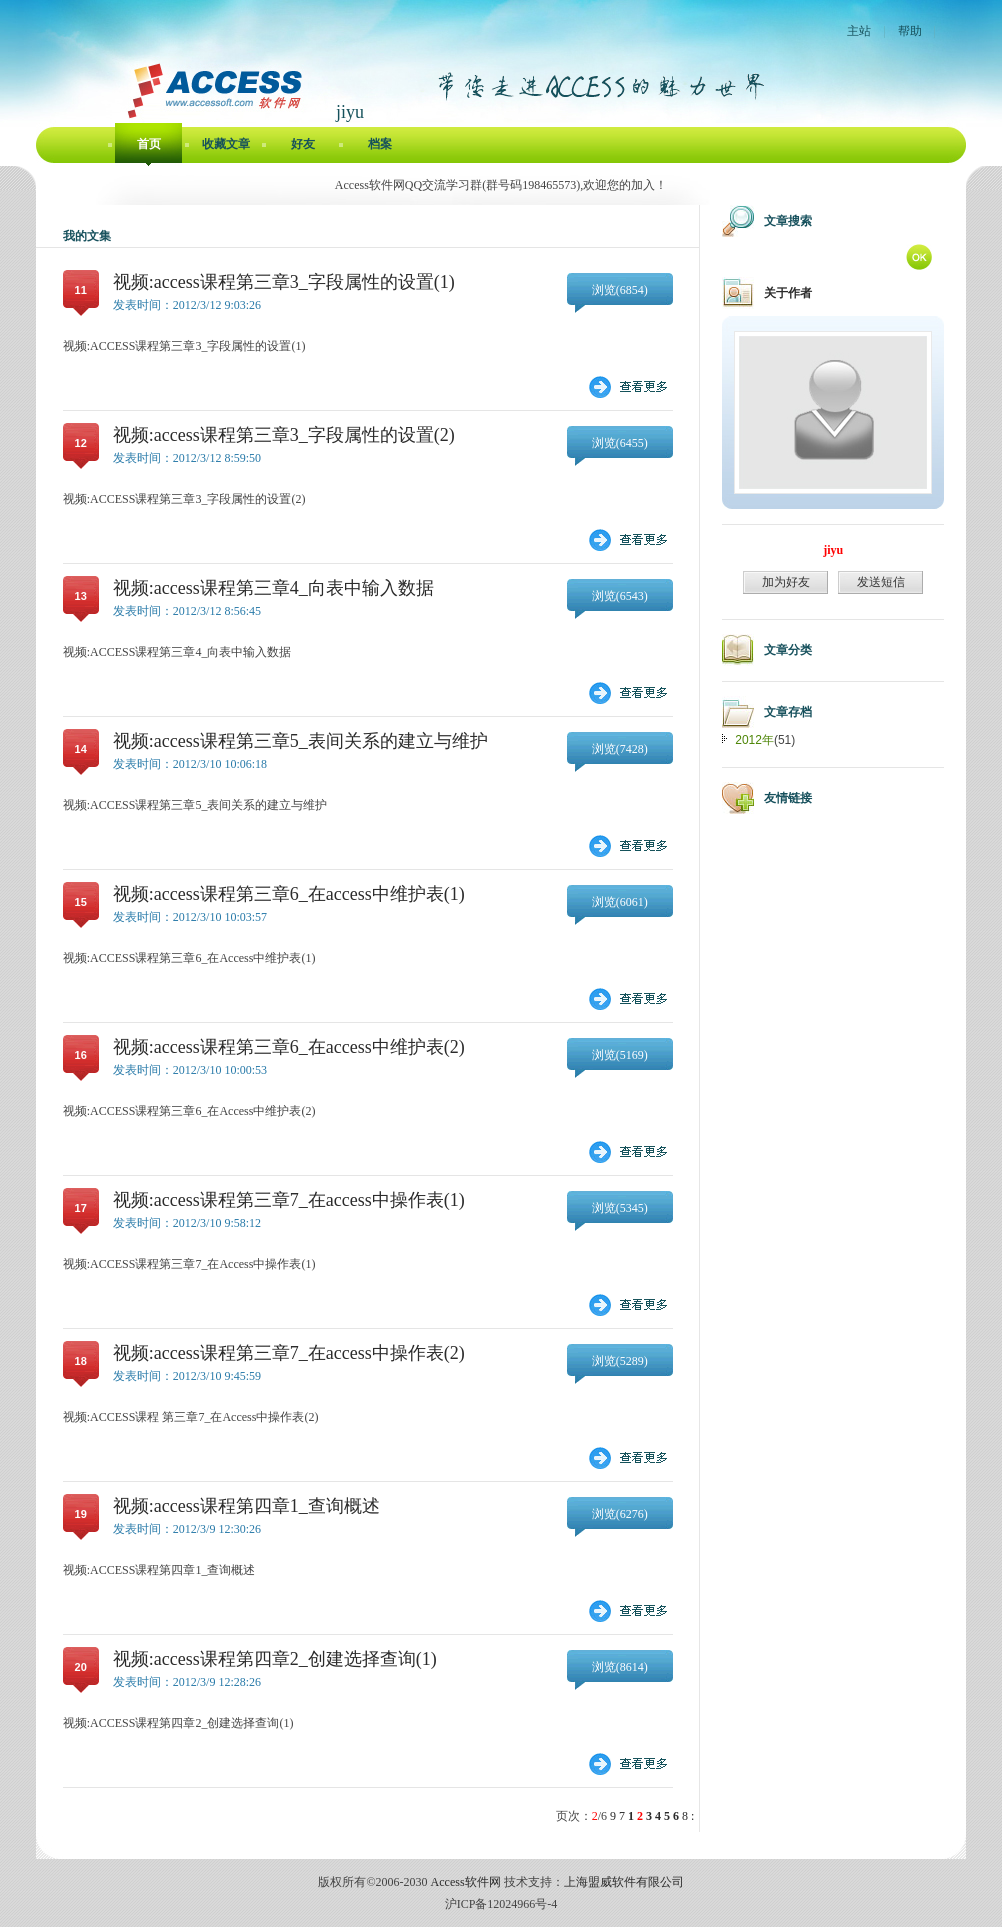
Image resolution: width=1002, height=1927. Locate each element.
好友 (303, 144)
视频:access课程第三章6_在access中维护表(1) (289, 894)
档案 (380, 144)
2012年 (754, 740)
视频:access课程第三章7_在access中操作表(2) (289, 1353)
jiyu (833, 550)
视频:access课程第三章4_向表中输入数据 (273, 588)
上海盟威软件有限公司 (624, 1882)
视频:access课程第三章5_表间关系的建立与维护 (300, 741)
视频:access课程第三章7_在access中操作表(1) (289, 1200)
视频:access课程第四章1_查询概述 (246, 1506)
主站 (859, 31)
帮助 (910, 31)
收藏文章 (226, 144)
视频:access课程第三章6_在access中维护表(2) (289, 1047)
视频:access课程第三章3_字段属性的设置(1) (284, 282)
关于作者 (788, 293)
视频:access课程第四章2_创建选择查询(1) (275, 1659)
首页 (149, 144)
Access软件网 (466, 1882)
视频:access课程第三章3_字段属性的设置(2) (284, 435)
